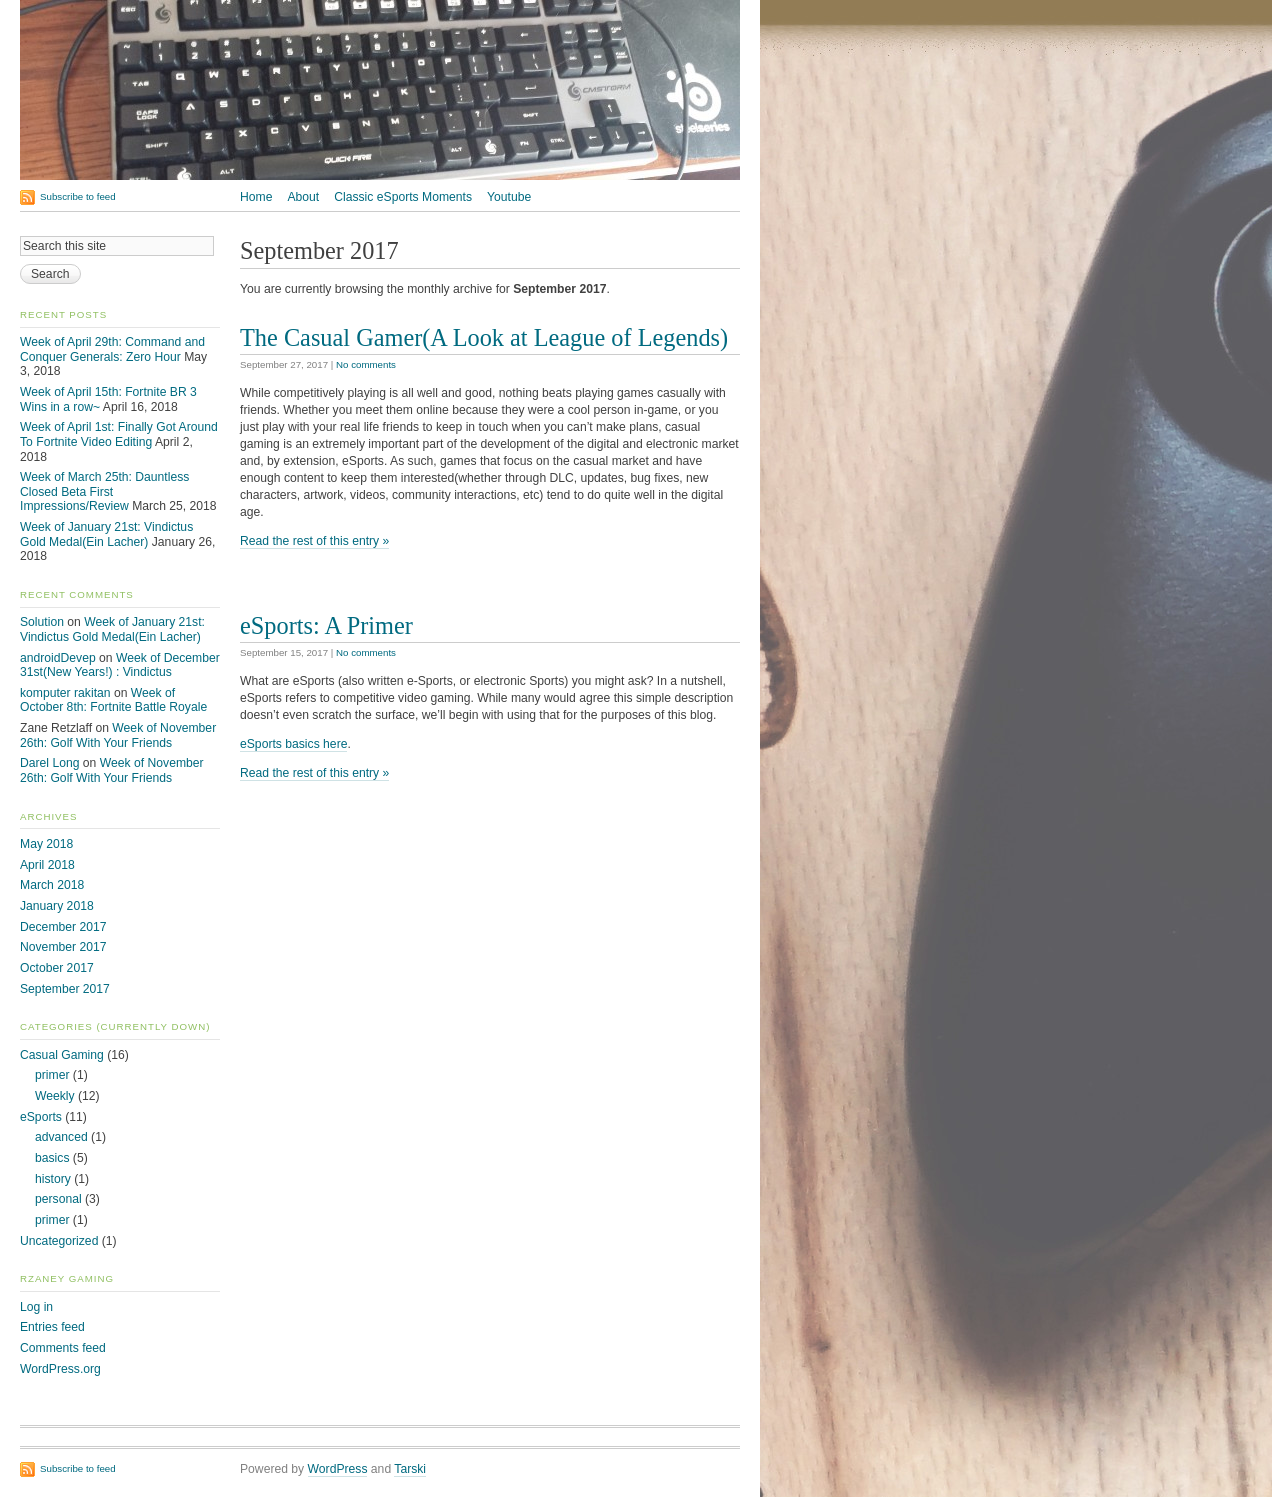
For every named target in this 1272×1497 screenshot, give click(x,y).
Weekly (55, 1096)
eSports (41, 1117)
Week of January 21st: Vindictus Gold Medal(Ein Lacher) (106, 534)
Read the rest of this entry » (314, 541)
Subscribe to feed (78, 196)
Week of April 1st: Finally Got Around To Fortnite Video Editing (119, 434)
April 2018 (47, 865)
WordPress (338, 1469)
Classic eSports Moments (403, 197)
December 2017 (63, 927)
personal (58, 1199)
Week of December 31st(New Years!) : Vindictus (120, 665)
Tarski (410, 1469)
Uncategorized (59, 1241)
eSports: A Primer (326, 625)
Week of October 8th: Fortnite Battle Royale (113, 700)
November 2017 (63, 947)
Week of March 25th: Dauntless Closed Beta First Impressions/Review (104, 491)
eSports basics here (293, 744)
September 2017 (65, 989)
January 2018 (57, 906)
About (303, 197)
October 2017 (57, 968)
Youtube (509, 197)
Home (256, 197)
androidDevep (58, 658)
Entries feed (52, 1327)
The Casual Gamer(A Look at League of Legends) (484, 337)
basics (52, 1158)
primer (52, 1075)
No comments (366, 364)
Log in (36, 1307)
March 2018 (52, 885)
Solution (42, 622)
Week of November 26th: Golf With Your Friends (118, 735)
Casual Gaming (62, 1055)
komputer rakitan (65, 693)
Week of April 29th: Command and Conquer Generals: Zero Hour (112, 349)
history (53, 1179)
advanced (61, 1137)
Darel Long (49, 763)
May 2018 (46, 844)
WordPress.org (60, 1369)
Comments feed (63, 1348)
